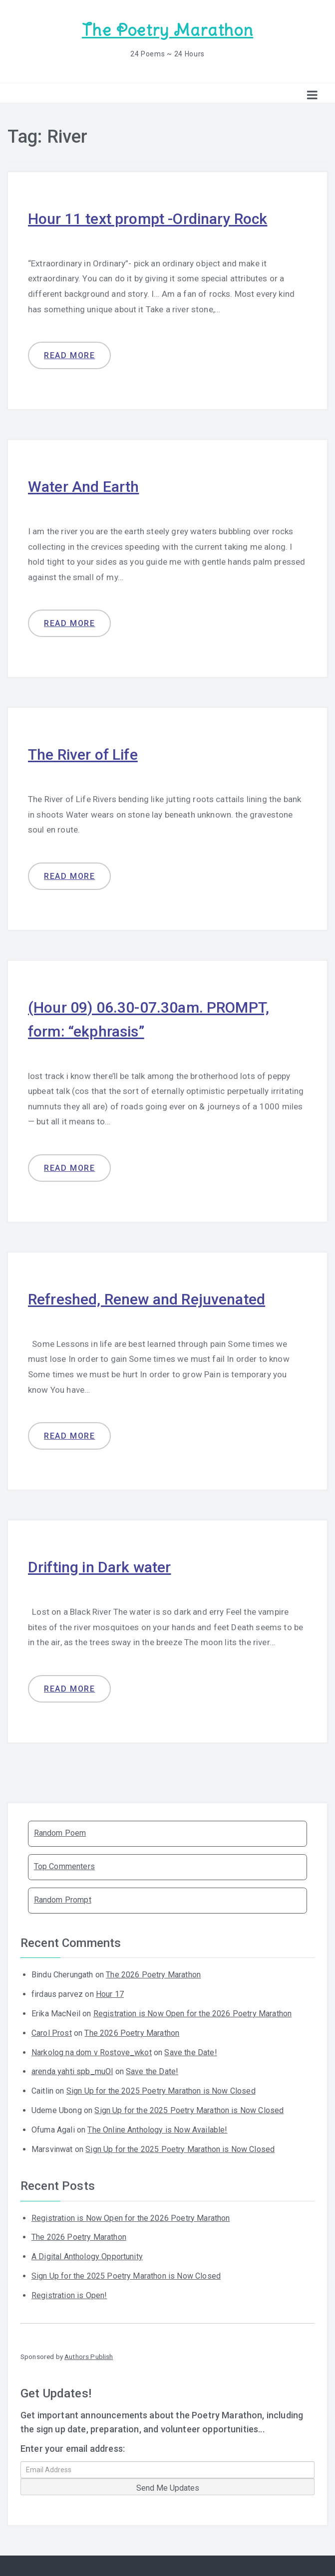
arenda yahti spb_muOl (72, 2071)
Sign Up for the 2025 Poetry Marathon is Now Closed (161, 2091)
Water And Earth (83, 486)
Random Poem (60, 1833)
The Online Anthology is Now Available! (157, 2130)
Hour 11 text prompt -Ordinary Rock (147, 218)
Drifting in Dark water (99, 1567)
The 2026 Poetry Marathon (153, 1974)
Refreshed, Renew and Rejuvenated (146, 1299)
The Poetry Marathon (167, 30)
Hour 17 (110, 1994)
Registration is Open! (69, 2295)
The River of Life (83, 754)
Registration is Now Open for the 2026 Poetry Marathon (192, 2013)
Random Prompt (62, 1900)
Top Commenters (64, 1866)
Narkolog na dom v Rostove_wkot (91, 2052)
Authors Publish (88, 2357)
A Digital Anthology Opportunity (87, 2256)
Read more (69, 355)
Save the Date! (190, 2052)
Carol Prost (51, 2033)
